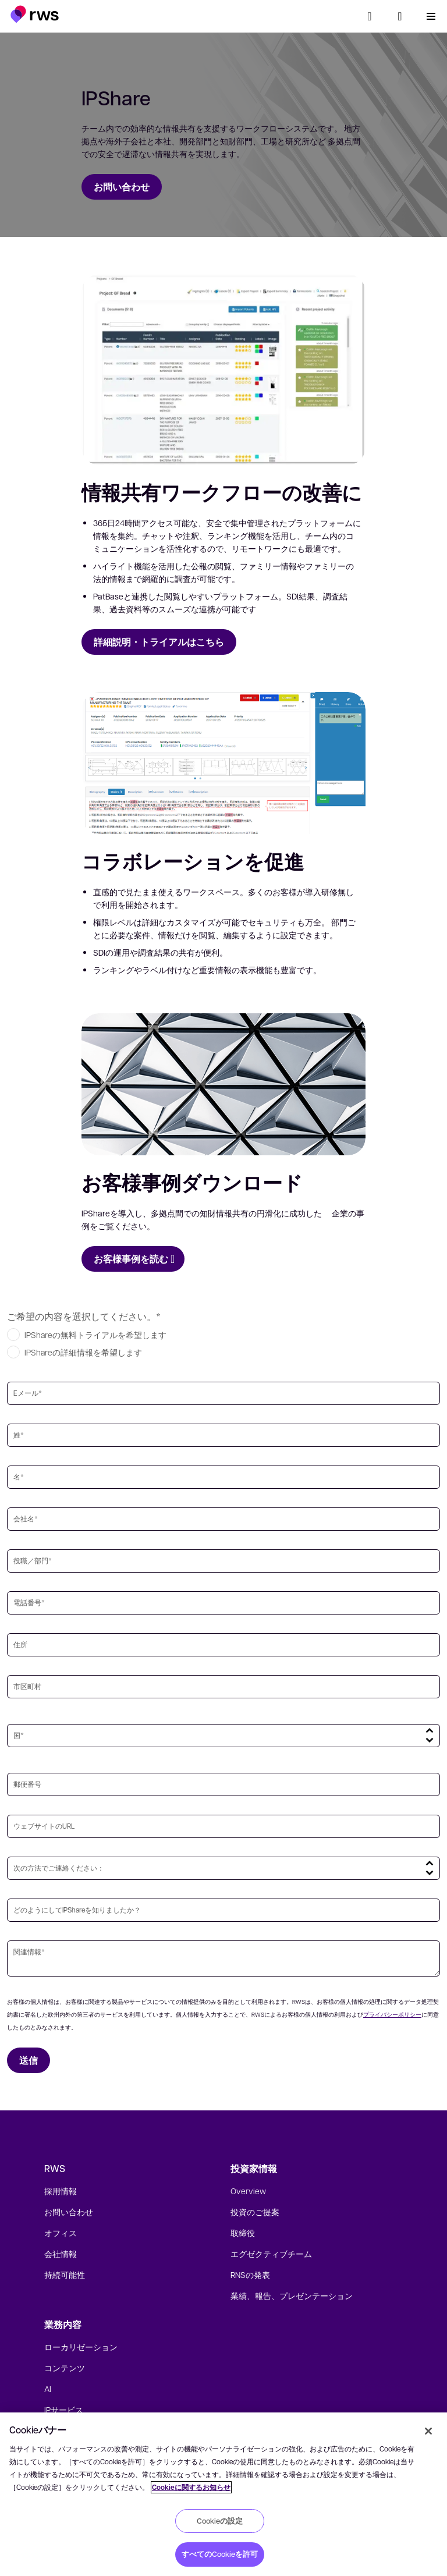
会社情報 (60, 2253)
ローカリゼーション (81, 2346)
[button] (34, 14)
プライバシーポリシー (392, 2014)
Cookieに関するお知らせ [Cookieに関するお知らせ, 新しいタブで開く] (191, 2487)
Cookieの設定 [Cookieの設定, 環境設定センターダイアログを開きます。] (220, 2520)
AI (47, 2388)
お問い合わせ (68, 2211)
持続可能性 (64, 2274)
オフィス (60, 2232)
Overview (248, 2190)
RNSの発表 (250, 2274)
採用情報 (60, 2190)
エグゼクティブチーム (271, 2253)
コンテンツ (64, 2367)
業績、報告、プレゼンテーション (291, 2295)
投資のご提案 (254, 2211)
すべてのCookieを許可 (220, 2554)
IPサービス (63, 2409)
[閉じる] (428, 2431)
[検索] (369, 16)
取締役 (242, 2232)
